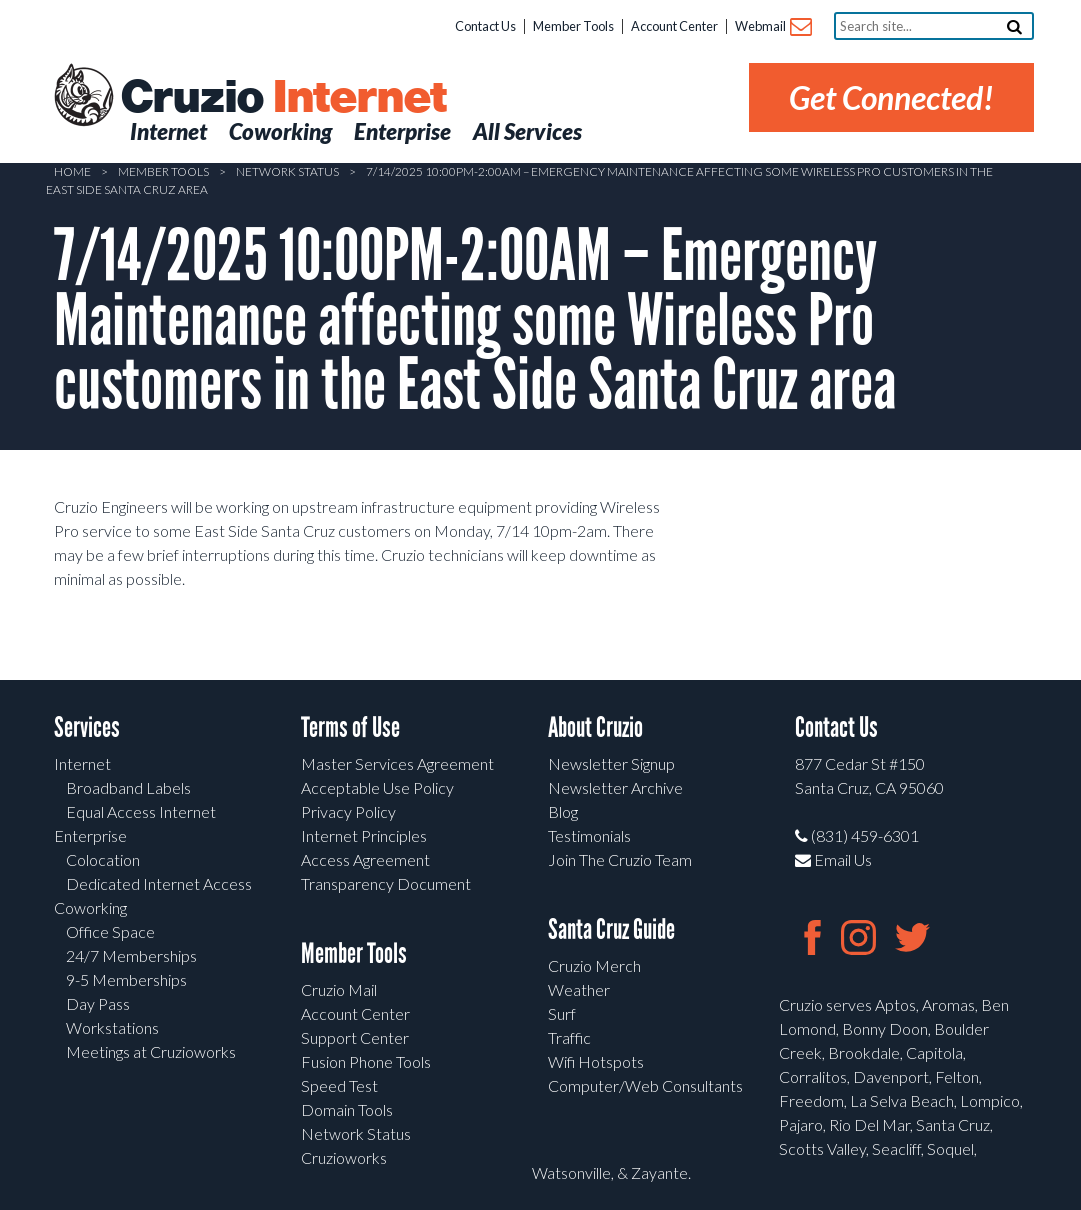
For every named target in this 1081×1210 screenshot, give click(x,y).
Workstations (112, 1027)
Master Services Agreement (397, 763)
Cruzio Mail (339, 989)
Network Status (287, 171)
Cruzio (283, 98)
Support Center (355, 1037)
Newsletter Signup (611, 763)
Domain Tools (347, 1109)
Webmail (772, 27)
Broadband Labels (128, 787)
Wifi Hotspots (596, 1061)
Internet (82, 763)
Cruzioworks (344, 1157)
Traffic (569, 1037)
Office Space (110, 931)
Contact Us (485, 26)
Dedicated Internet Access (159, 883)
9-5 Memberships (126, 979)
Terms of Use (350, 727)
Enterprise (90, 835)
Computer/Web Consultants (645, 1085)
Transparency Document (386, 883)
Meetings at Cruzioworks (151, 1051)
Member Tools (573, 26)
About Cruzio (595, 727)
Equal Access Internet (141, 811)
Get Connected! (891, 97)
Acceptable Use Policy (377, 787)
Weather (579, 989)
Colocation (103, 859)
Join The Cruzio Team (620, 859)
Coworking (90, 907)
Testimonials (589, 835)
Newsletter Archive (615, 787)
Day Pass (98, 1003)
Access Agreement (365, 859)
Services (87, 727)
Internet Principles (364, 835)
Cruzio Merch (594, 965)
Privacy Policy (348, 811)
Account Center (674, 26)
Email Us (833, 859)
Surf (562, 1013)
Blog (563, 811)
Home (72, 171)
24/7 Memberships (131, 955)
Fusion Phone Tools (366, 1061)
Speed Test (339, 1085)
